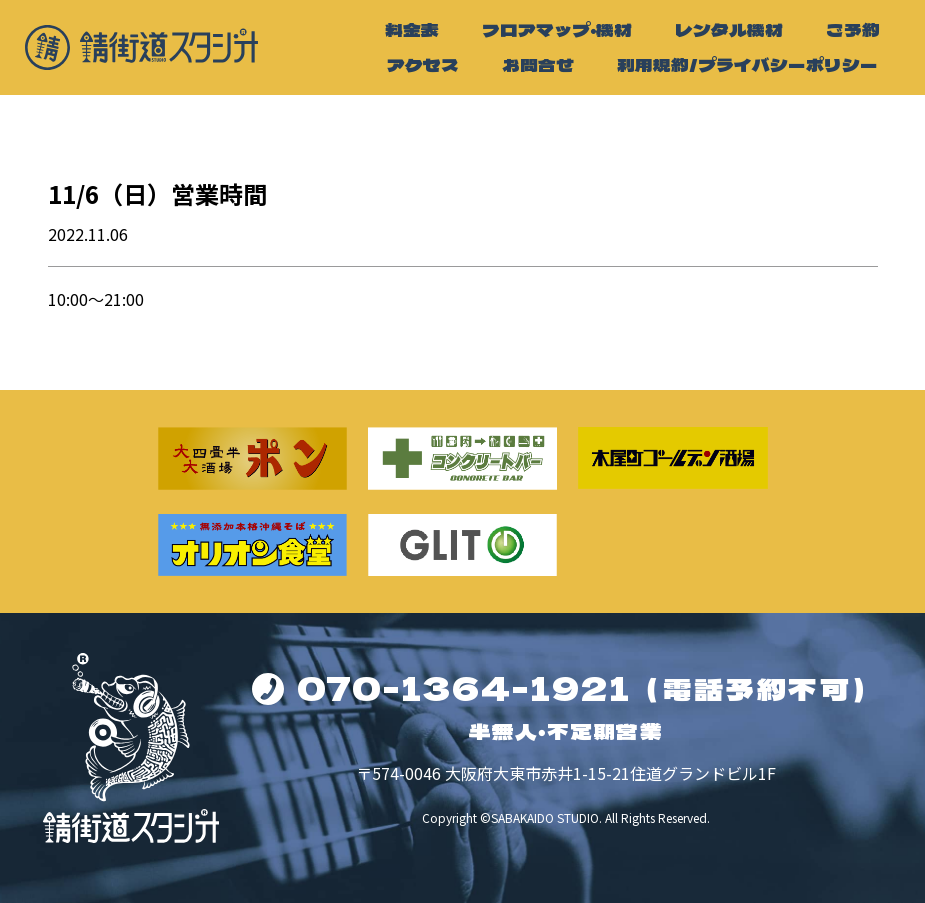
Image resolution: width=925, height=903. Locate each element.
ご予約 (853, 29)
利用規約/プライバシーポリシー (747, 64)
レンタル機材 (729, 29)
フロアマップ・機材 (557, 29)
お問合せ (538, 64)
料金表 (412, 29)
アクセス (423, 64)
